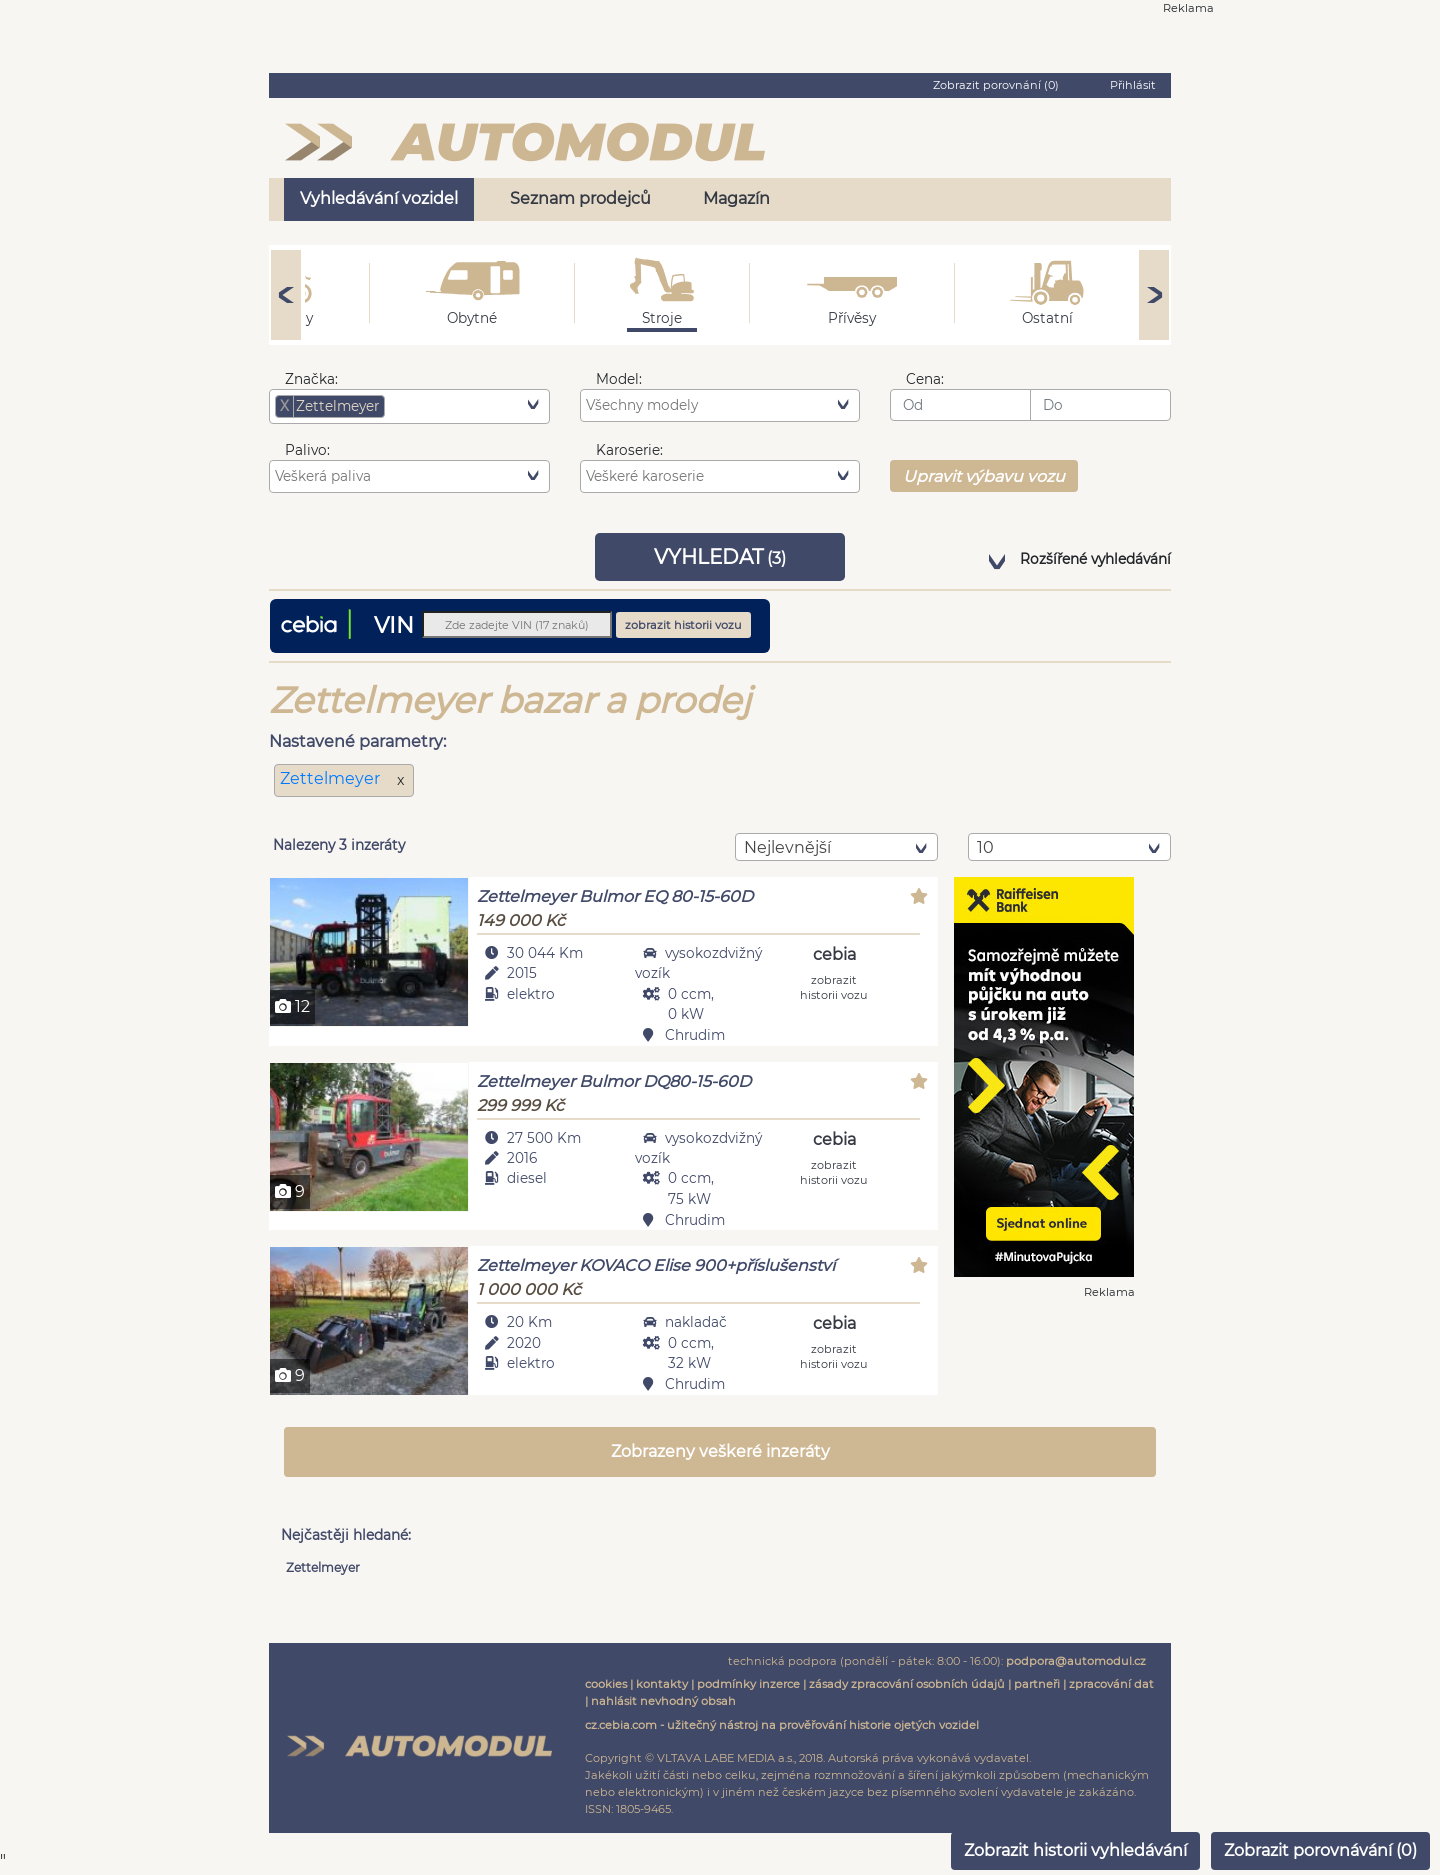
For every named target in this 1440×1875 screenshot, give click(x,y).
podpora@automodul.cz (1076, 1663)
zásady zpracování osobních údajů (907, 1686)
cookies (606, 1686)
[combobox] (409, 406)
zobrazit (834, 986)
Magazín (736, 198)
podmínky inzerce (748, 1686)
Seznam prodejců (580, 198)
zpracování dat (1111, 1686)
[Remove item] (285, 406)
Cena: (925, 379)
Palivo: (307, 450)
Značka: (311, 379)
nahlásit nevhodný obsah (663, 1702)
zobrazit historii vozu (683, 625)
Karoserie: (629, 450)
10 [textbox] (985, 847)
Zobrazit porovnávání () (1320, 1850)
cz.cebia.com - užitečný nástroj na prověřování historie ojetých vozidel (782, 1727)
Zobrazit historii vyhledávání (1075, 1850)
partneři (1037, 1686)
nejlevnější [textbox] (787, 847)
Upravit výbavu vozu (984, 476)
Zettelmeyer (332, 778)
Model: (619, 379)
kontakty (662, 1686)
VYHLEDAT (720, 557)
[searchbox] (420, 406)
